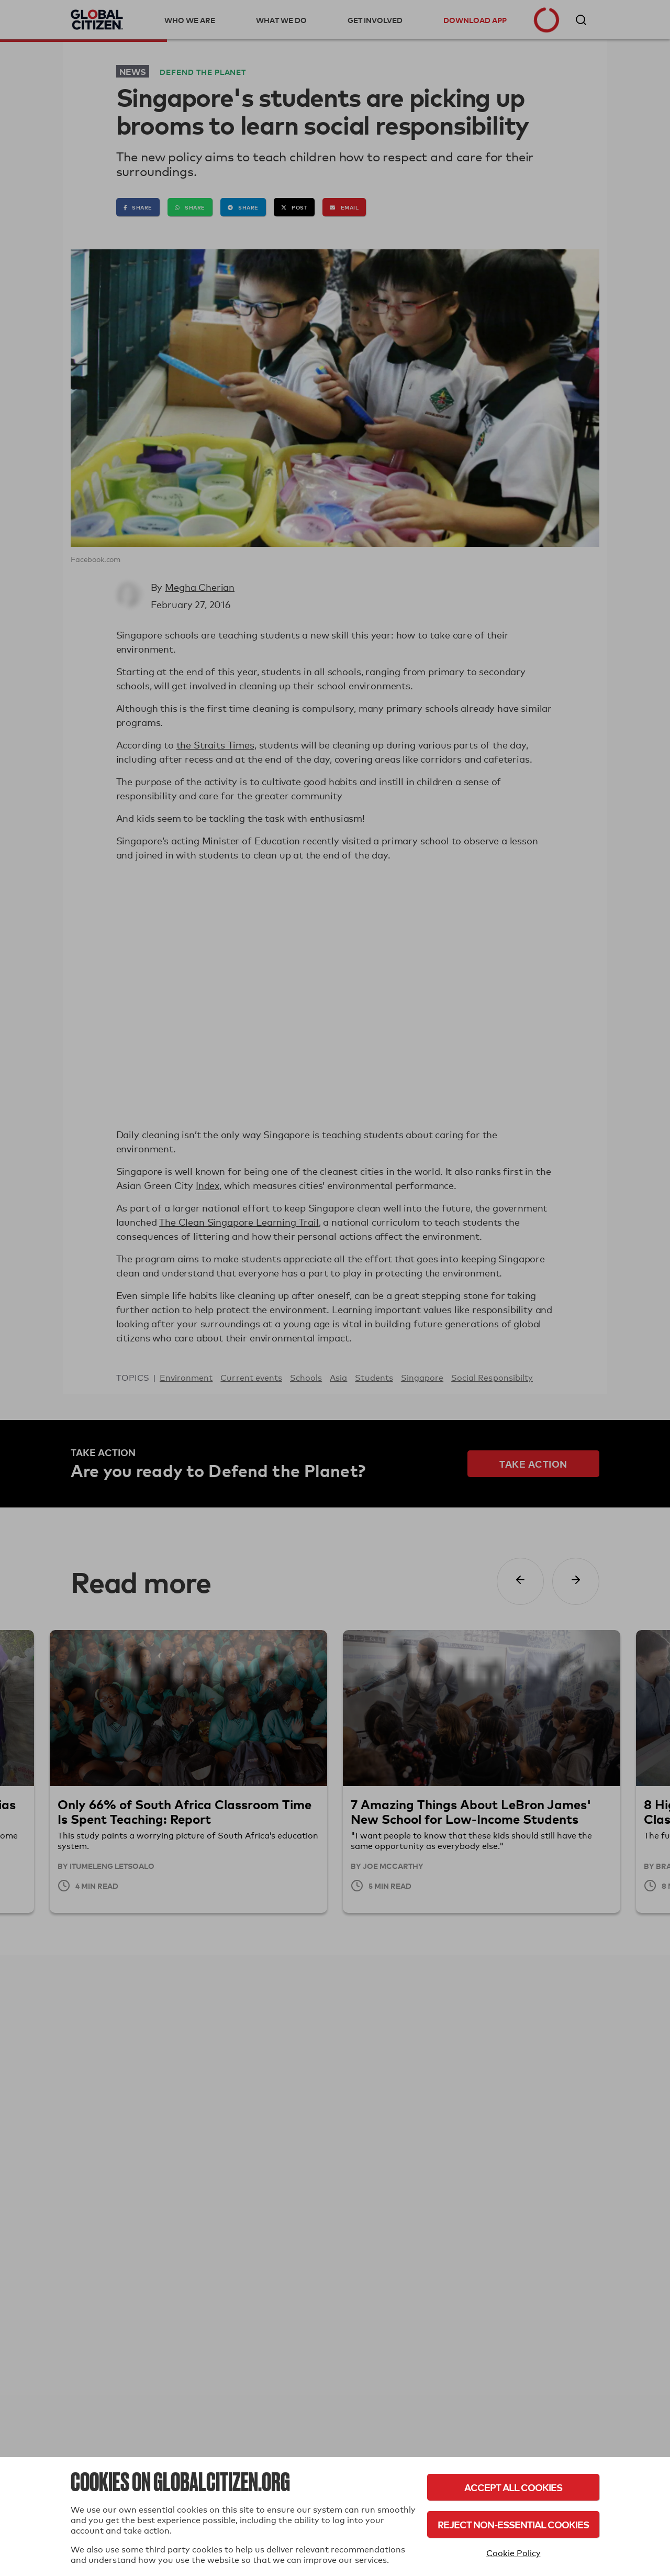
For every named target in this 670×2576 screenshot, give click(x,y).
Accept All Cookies (513, 2487)
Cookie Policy (513, 2553)
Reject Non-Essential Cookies (513, 2524)
